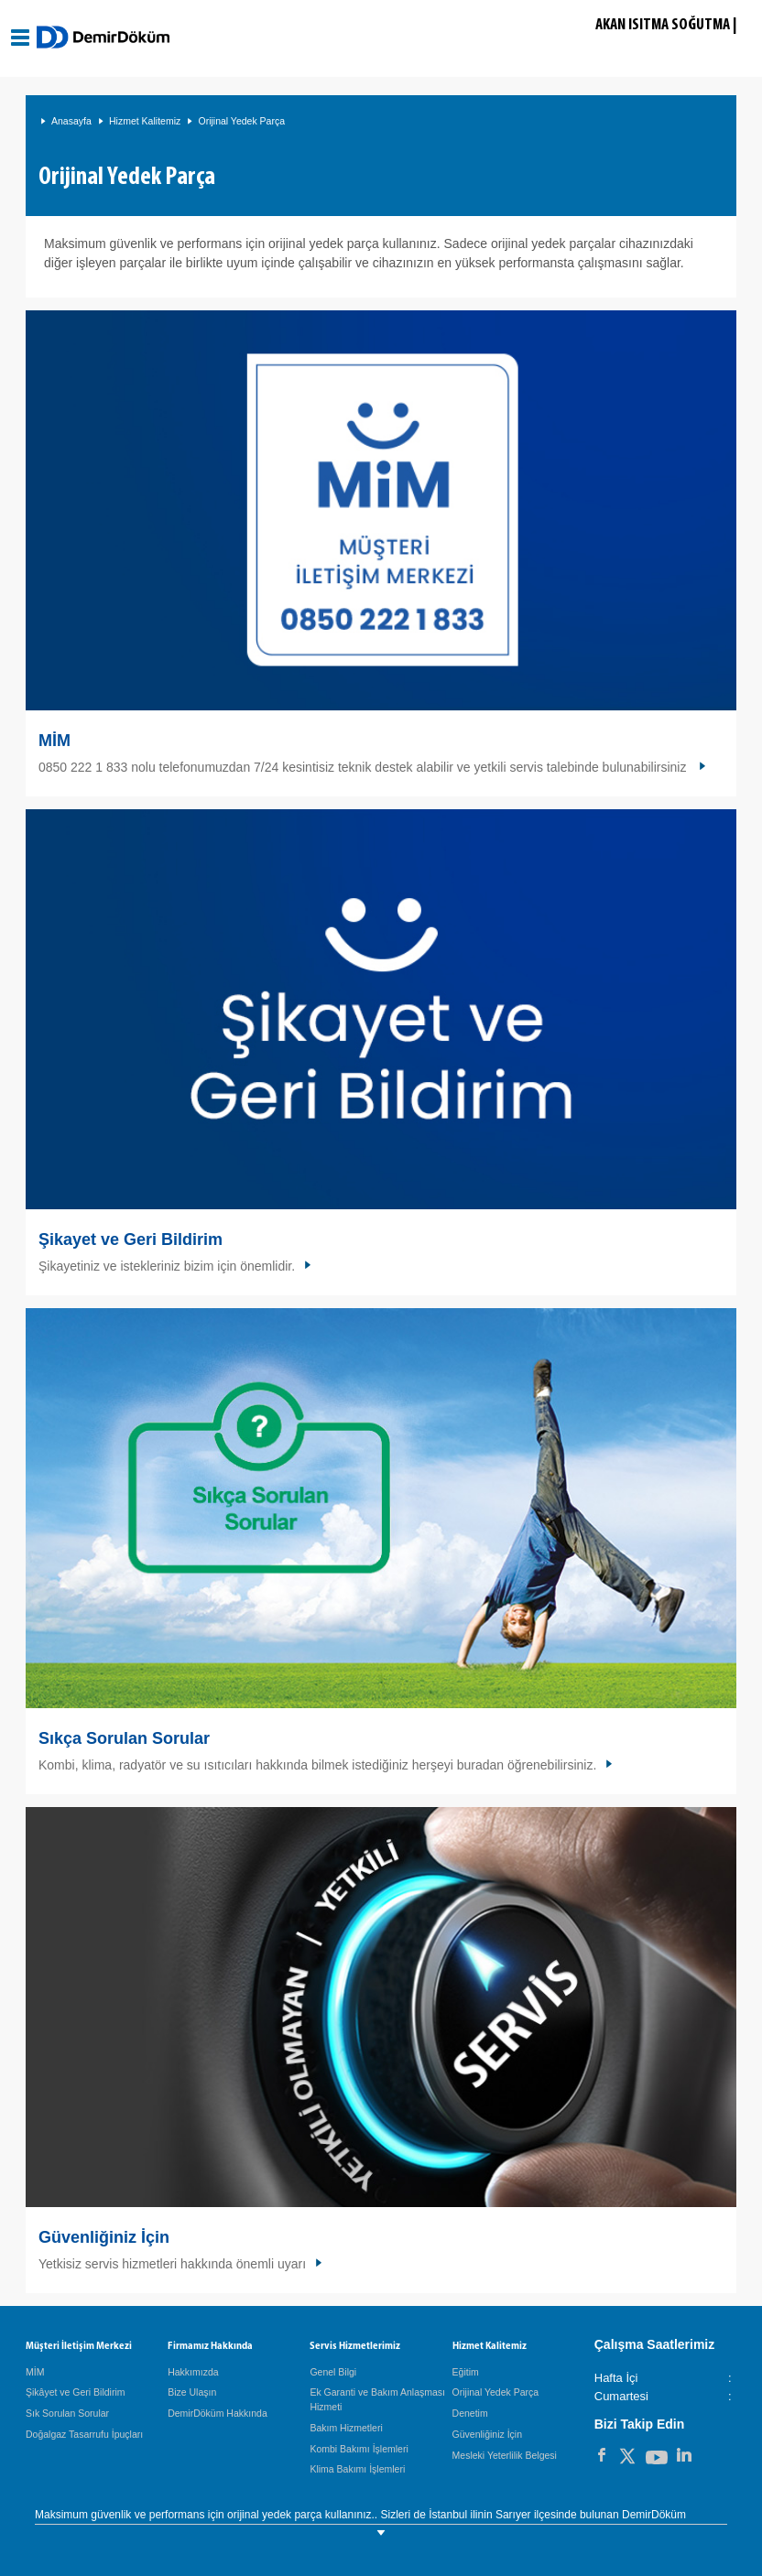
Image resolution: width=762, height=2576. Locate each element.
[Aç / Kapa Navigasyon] (20, 37)
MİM (54, 740)
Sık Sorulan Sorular (67, 2413)
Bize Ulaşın (192, 2392)
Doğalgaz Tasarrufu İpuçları (84, 2434)
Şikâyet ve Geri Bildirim (75, 2392)
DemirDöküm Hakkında (217, 2413)
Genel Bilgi (333, 2371)
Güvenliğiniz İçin (103, 2237)
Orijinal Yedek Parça (241, 120)
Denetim (470, 2413)
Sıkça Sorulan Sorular (124, 1738)
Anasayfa (71, 120)
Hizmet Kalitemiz (144, 120)
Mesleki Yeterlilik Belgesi (504, 2455)
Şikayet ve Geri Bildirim (130, 1239)
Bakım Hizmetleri (346, 2427)
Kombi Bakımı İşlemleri (359, 2448)
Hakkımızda (193, 2371)
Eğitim (465, 2371)
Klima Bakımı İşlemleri (357, 2468)
